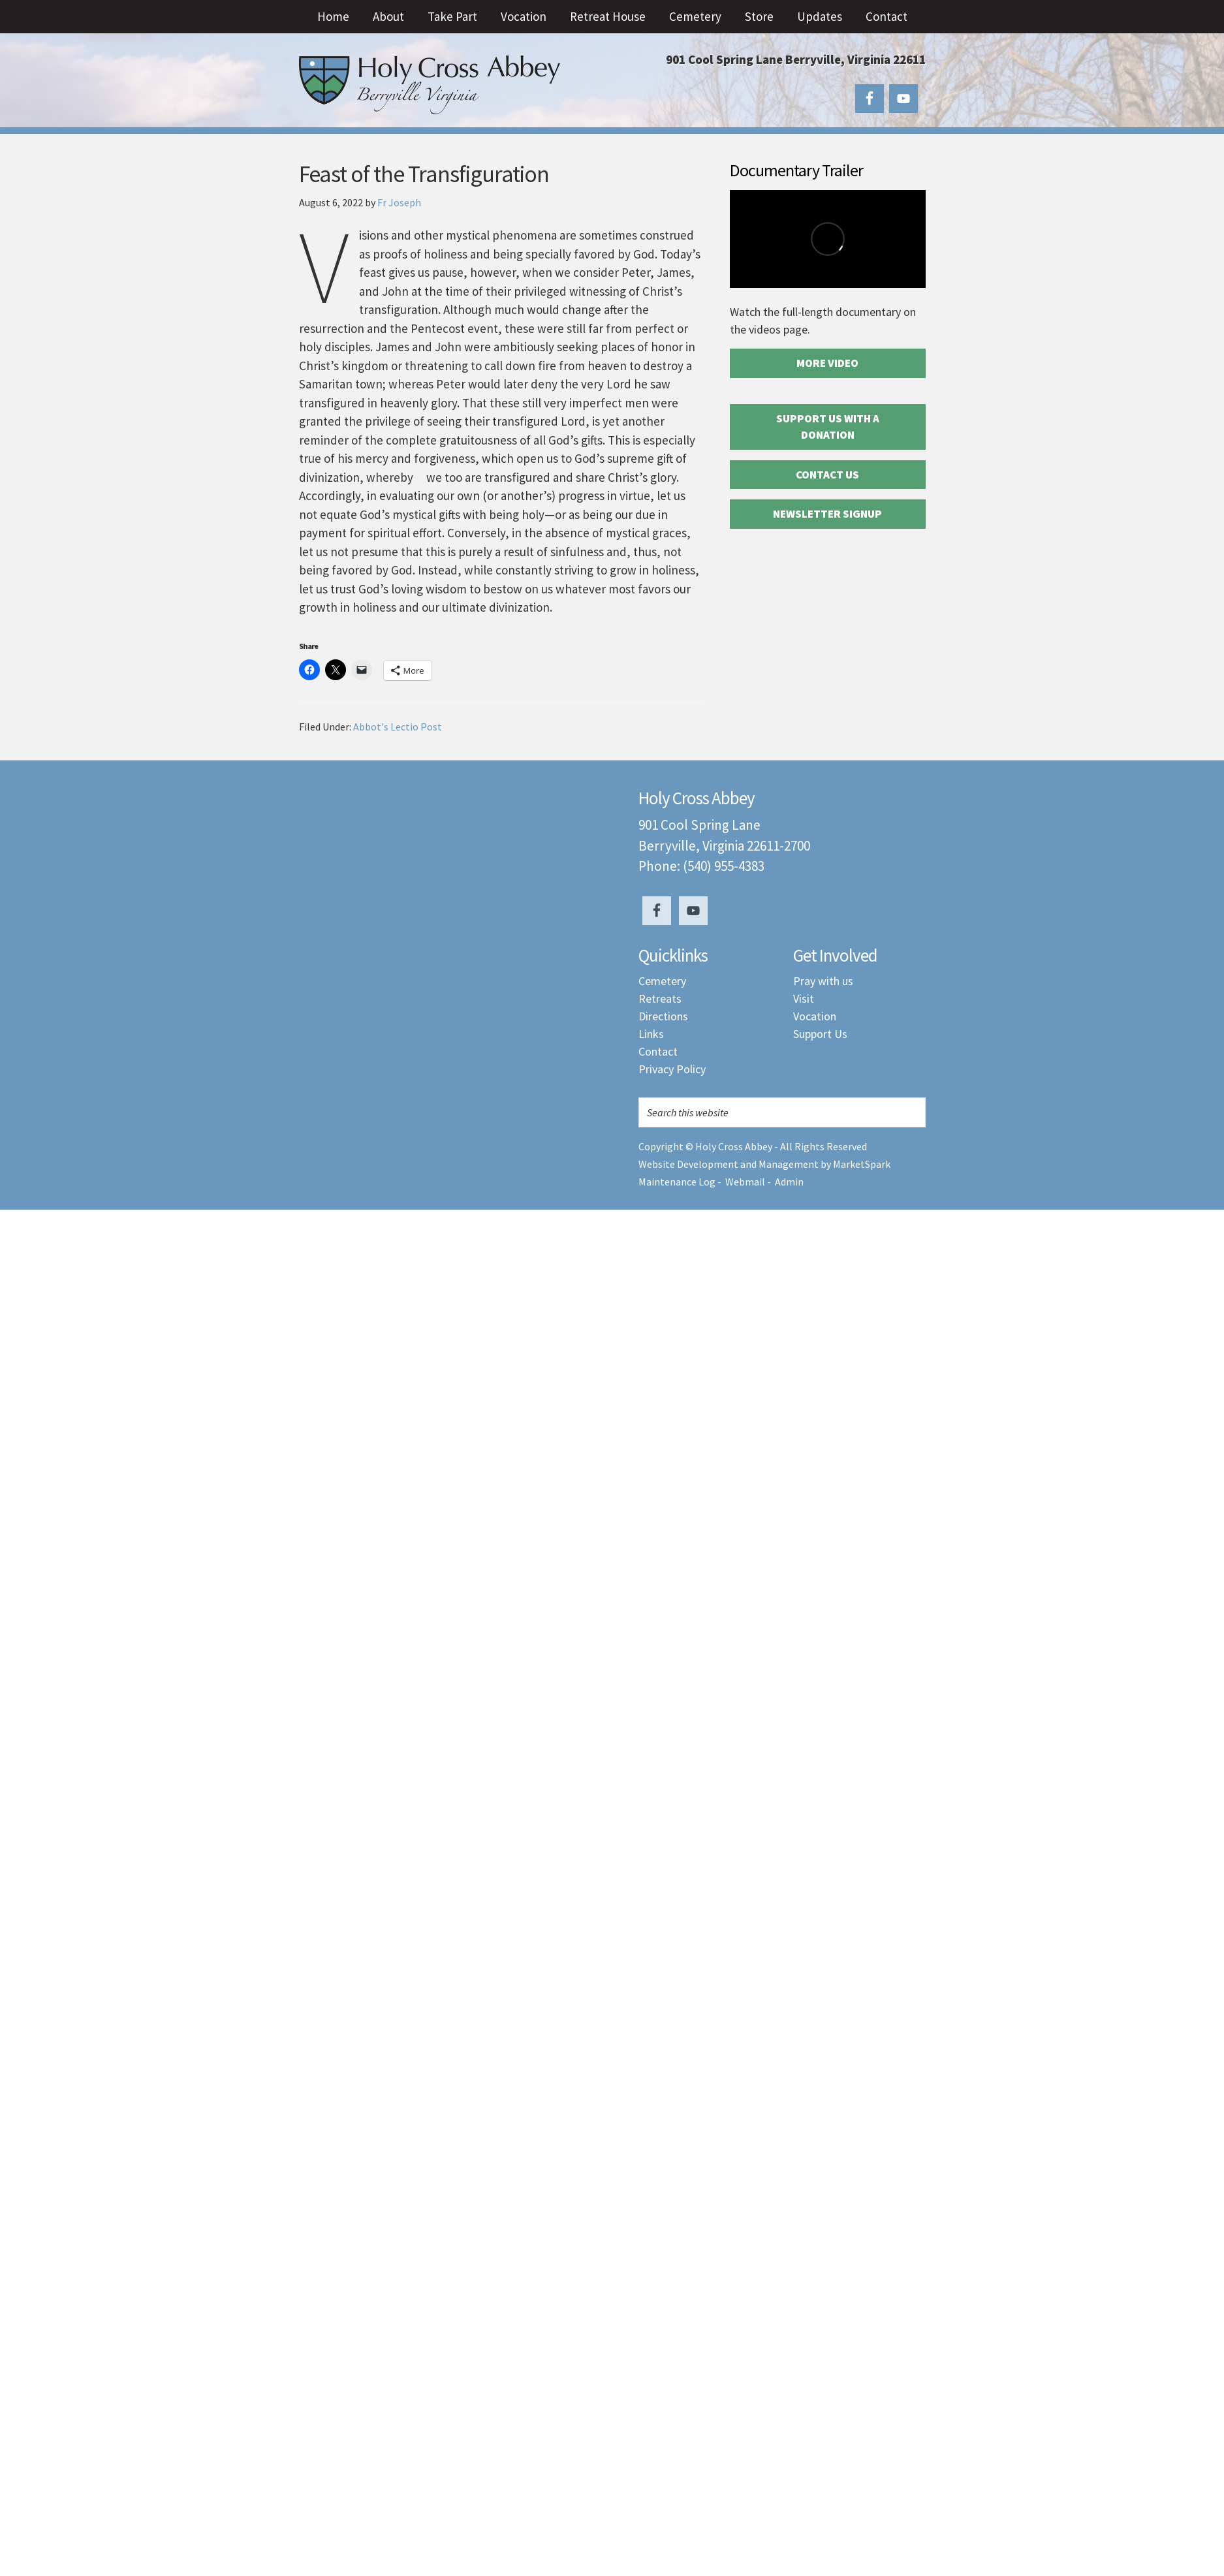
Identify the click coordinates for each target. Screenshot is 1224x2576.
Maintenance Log (676, 1181)
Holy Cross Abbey (429, 84)
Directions (663, 1016)
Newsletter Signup (827, 514)
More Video (827, 363)
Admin (789, 1181)
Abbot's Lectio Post (397, 726)
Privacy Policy (672, 1068)
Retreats (660, 998)
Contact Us (827, 474)
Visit (803, 998)
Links (651, 1033)
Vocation (814, 1016)
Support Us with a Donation (827, 427)
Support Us (820, 1033)
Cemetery (662, 980)
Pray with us (823, 980)
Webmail (745, 1181)
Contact (658, 1051)
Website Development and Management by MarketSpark (764, 1163)
